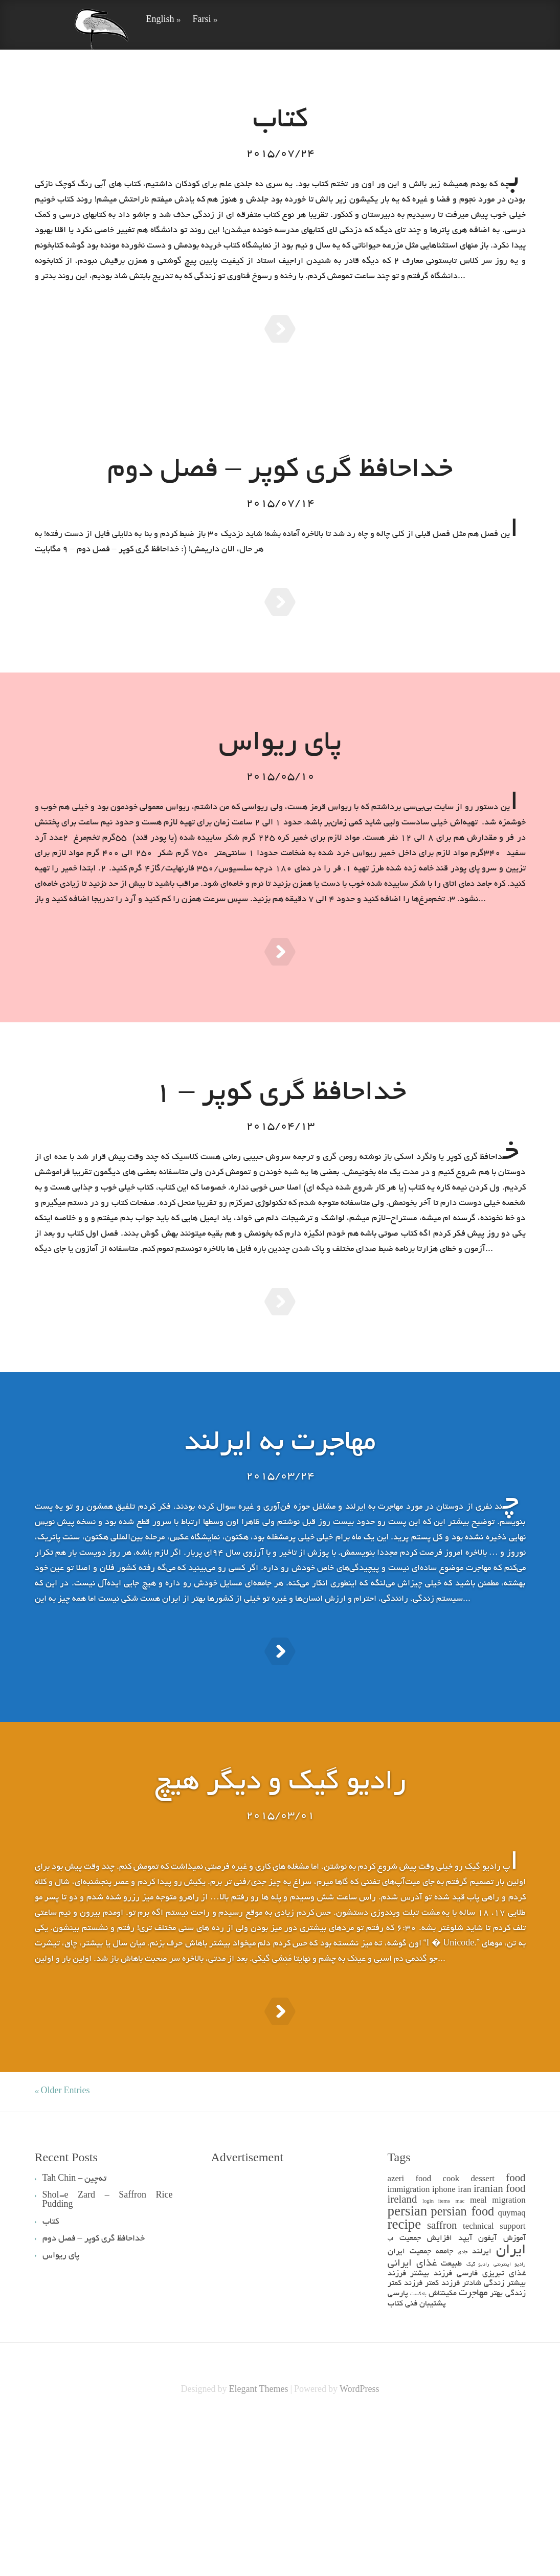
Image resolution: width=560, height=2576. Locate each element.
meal (478, 2354)
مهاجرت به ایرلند (280, 1537)
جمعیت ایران (409, 2405)
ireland (402, 2354)
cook (450, 2333)
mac (460, 2355)
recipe (404, 2380)
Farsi (205, 20)
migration (508, 2354)
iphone (444, 2344)
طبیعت (451, 2417)
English (163, 20)
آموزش (514, 2392)
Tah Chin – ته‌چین (74, 2332)
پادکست (418, 2448)
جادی (462, 2406)
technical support (494, 2381)
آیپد (465, 2392)
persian (408, 2366)
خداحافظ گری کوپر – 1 (280, 1162)
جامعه (444, 2405)
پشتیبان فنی (425, 2457)
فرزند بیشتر (431, 2427)
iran (464, 2344)
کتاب (395, 2457)
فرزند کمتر (442, 2437)
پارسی (398, 2447)
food (515, 2332)
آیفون (487, 2392)
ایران (511, 2404)
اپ (390, 2392)
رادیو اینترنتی (509, 2418)
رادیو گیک (477, 2418)
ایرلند (481, 2405)
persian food (463, 2367)
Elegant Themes (258, 2543)
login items (436, 2355)
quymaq (512, 2367)
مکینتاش (443, 2447)
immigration (409, 2344)
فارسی (467, 2427)
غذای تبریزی (504, 2427)
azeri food (410, 2333)
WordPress (359, 2543)
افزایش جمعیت (425, 2392)
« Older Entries (62, 2245)
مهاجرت (473, 2446)
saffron (442, 2380)
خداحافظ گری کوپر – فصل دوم (280, 488)
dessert (483, 2333)
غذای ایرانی (412, 2417)
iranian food (500, 2343)
